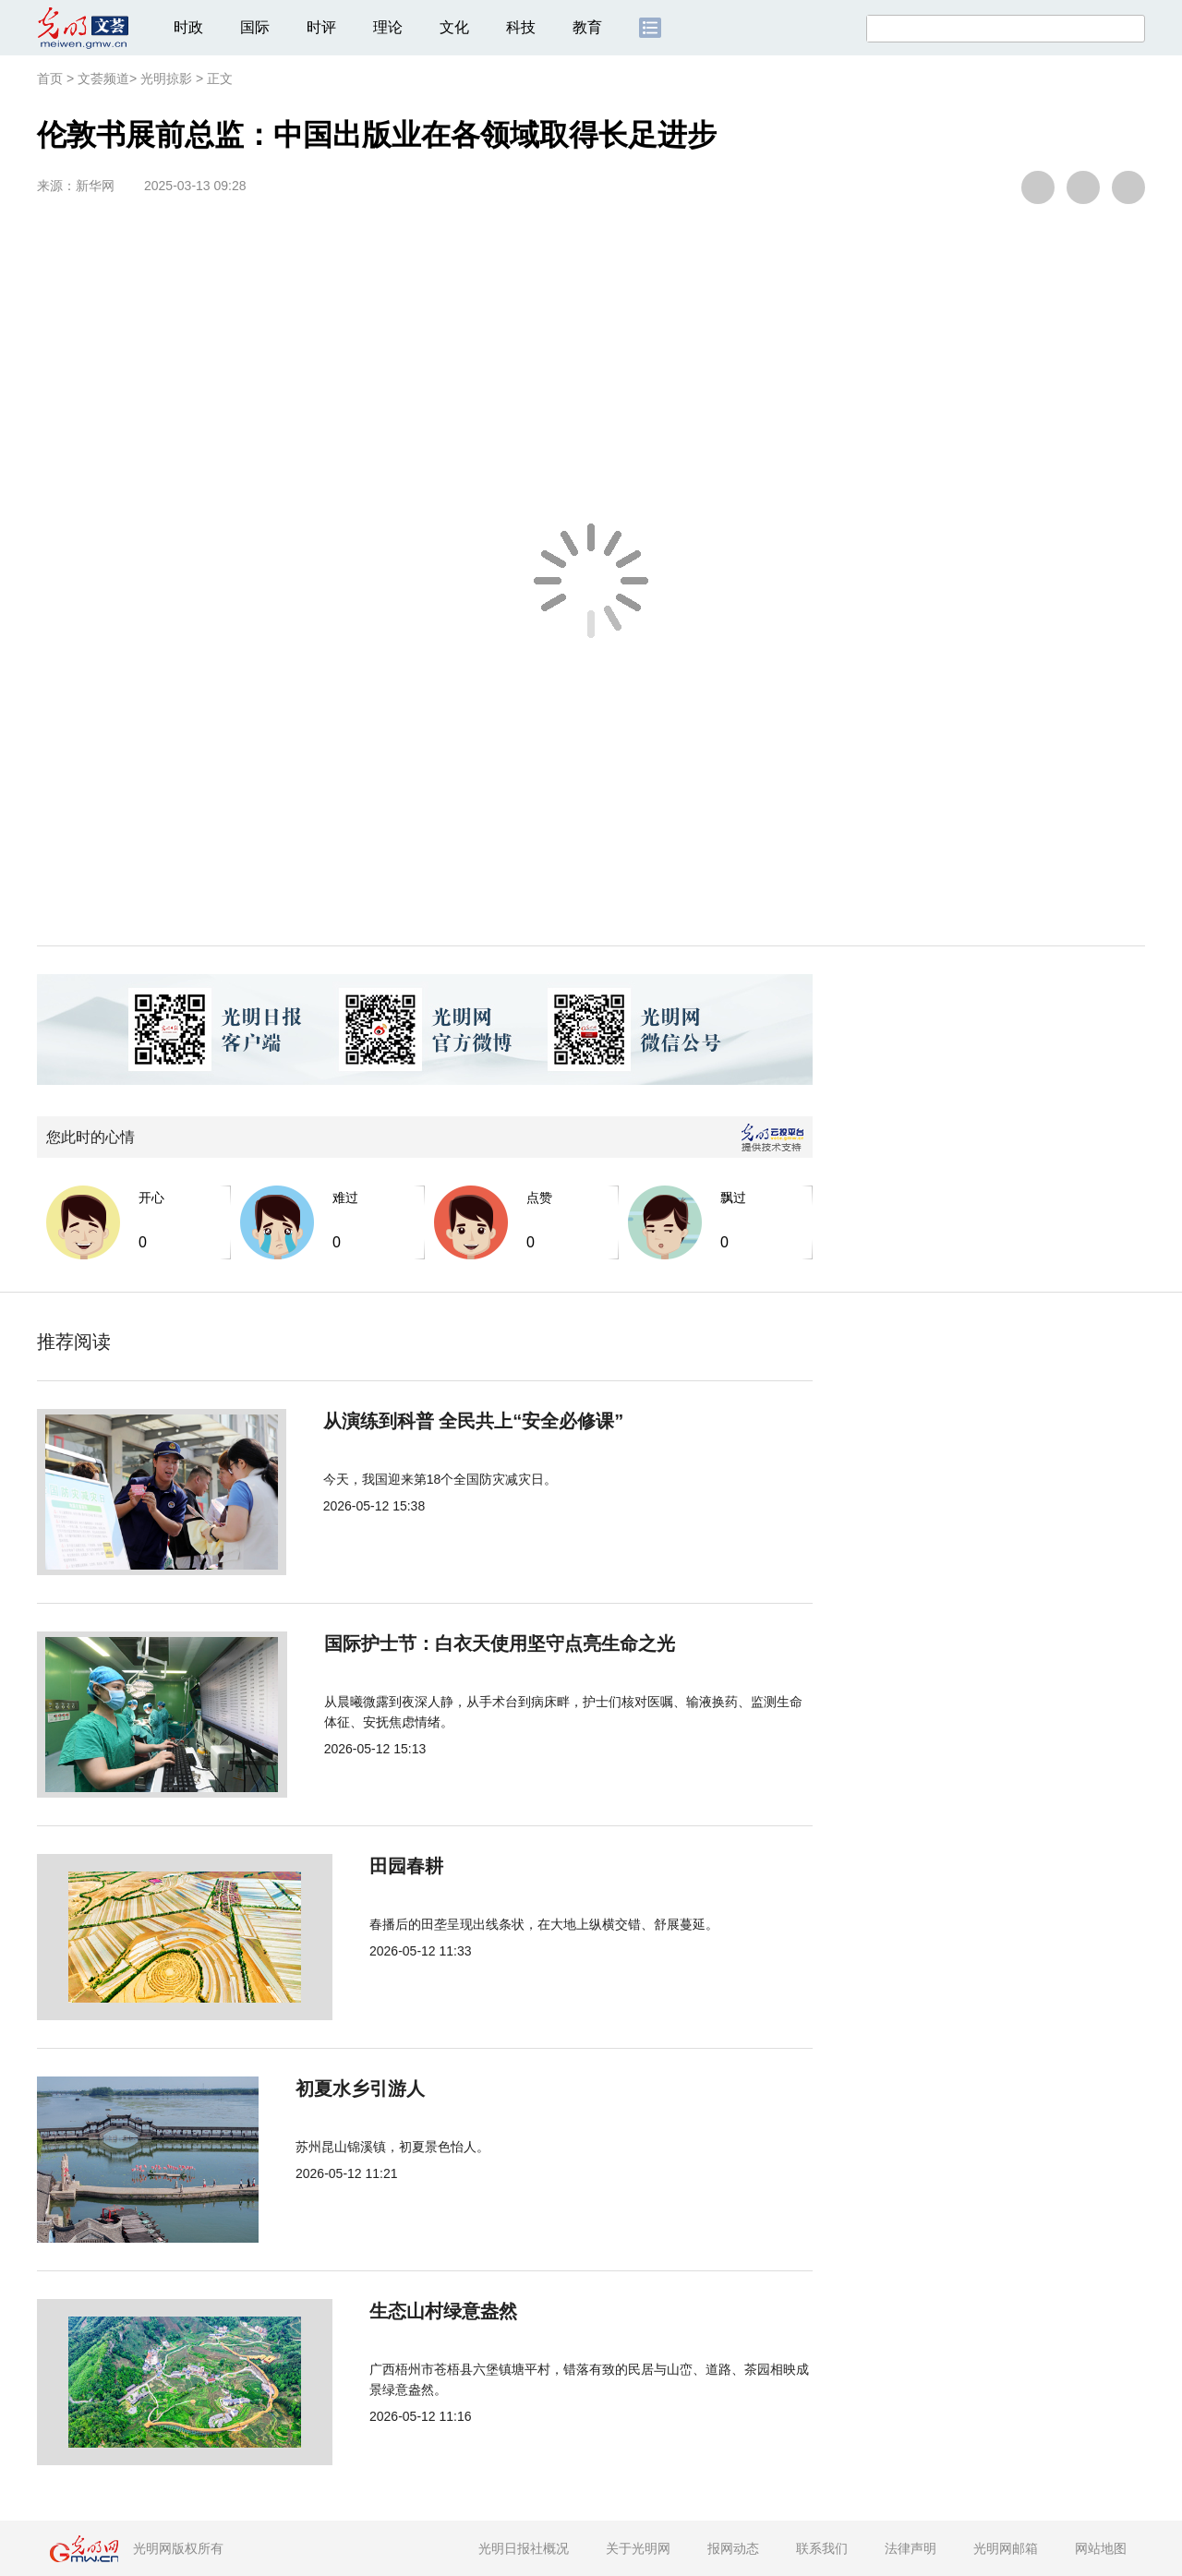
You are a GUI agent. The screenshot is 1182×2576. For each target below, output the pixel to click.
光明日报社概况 (523, 2548)
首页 (50, 78)
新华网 (95, 185)
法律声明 (910, 2548)
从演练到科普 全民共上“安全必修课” (457, 1421)
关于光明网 (638, 2548)
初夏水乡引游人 (371, 2088)
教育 (587, 27)
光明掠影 (166, 78)
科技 (521, 27)
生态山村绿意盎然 (380, 2311)
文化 (454, 27)
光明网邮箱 (1005, 2548)
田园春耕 (343, 1866)
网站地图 (1101, 2548)
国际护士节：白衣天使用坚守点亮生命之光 (482, 1643)
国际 (255, 27)
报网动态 (733, 2548)
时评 (321, 27)
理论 (388, 27)
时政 (188, 27)
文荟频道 (103, 78)
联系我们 (822, 2548)
